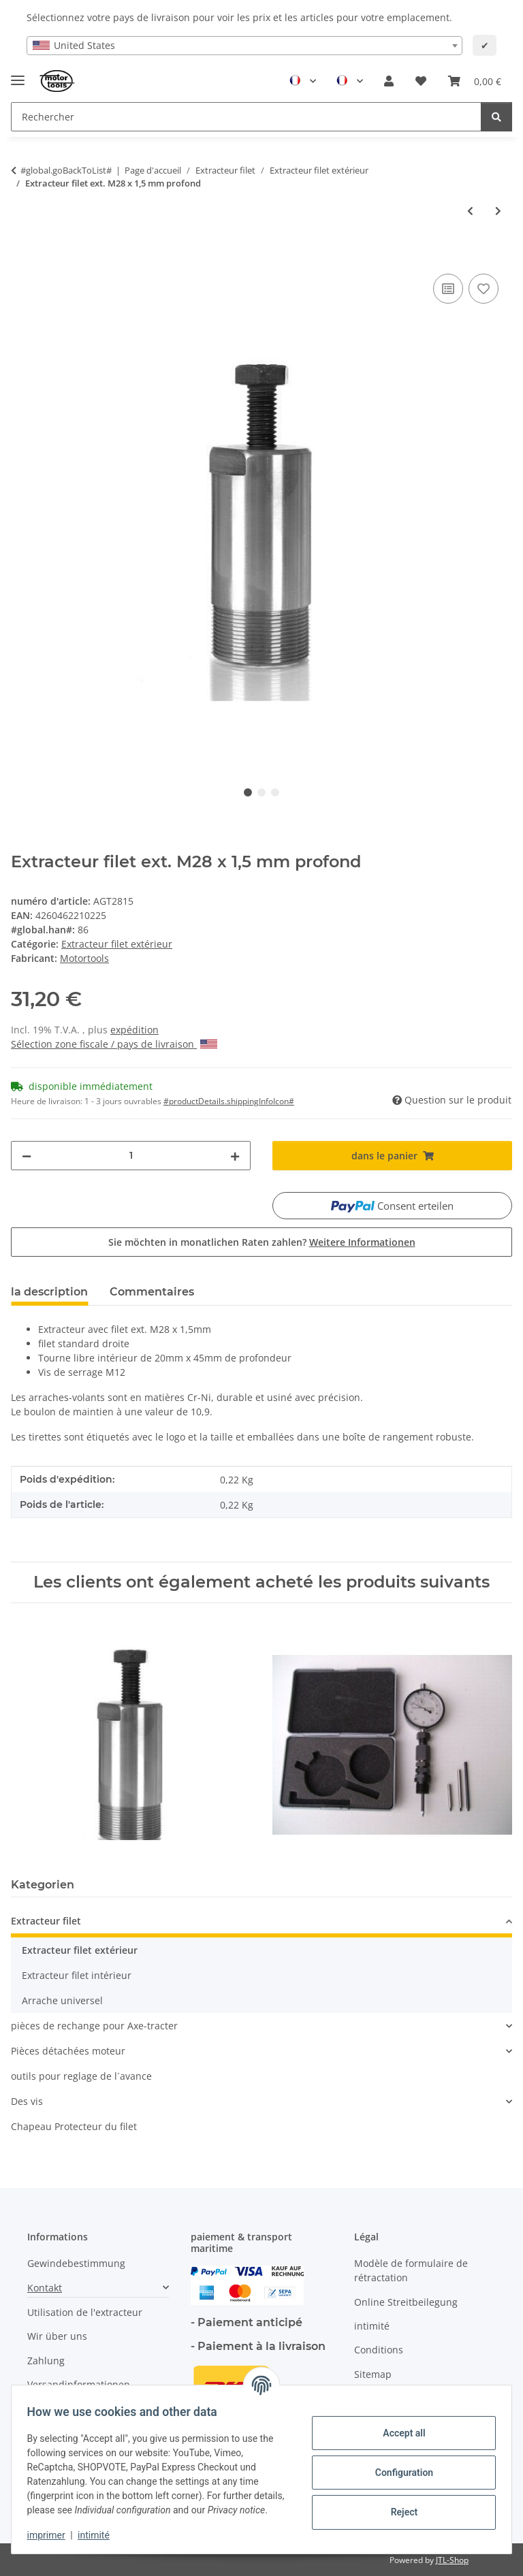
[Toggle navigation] (18, 74)
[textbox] (244, 45)
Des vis (27, 2101)
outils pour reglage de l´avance (81, 2076)
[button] (389, 81)
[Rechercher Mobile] (246, 116)
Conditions (378, 2349)
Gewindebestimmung (76, 2263)
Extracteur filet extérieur (116, 943)
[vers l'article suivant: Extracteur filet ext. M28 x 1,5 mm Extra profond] (498, 210)
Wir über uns (57, 2336)
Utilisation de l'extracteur (84, 2312)
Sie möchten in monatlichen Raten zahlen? (261, 1242)
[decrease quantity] (27, 1156)
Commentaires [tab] (152, 1291)
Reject (397, 2504)
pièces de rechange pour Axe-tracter (94, 2025)
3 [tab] (275, 792)
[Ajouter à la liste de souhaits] (483, 289)
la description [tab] (49, 1291)
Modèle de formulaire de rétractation (411, 2270)
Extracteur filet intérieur (76, 1975)
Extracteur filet (46, 1920)
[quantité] (131, 1156)
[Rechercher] (496, 116)
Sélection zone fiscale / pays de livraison (114, 1043)
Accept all (398, 2425)
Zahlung (46, 2360)
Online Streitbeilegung (406, 2302)
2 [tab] (261, 792)
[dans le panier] (22, 255)
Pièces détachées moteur (68, 2050)
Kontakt (44, 2287)
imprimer (52, 2535)
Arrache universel (62, 2000)
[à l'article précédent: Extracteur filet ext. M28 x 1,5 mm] (470, 210)
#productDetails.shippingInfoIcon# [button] (228, 1101)
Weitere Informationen (362, 1242)
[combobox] (244, 45)
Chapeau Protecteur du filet (74, 2126)
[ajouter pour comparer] (448, 289)
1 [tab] (248, 792)
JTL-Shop (452, 2560)
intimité (100, 2535)
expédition (134, 1029)
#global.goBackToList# (66, 170)
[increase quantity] (235, 1156)
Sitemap (373, 2374)
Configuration (397, 2465)
